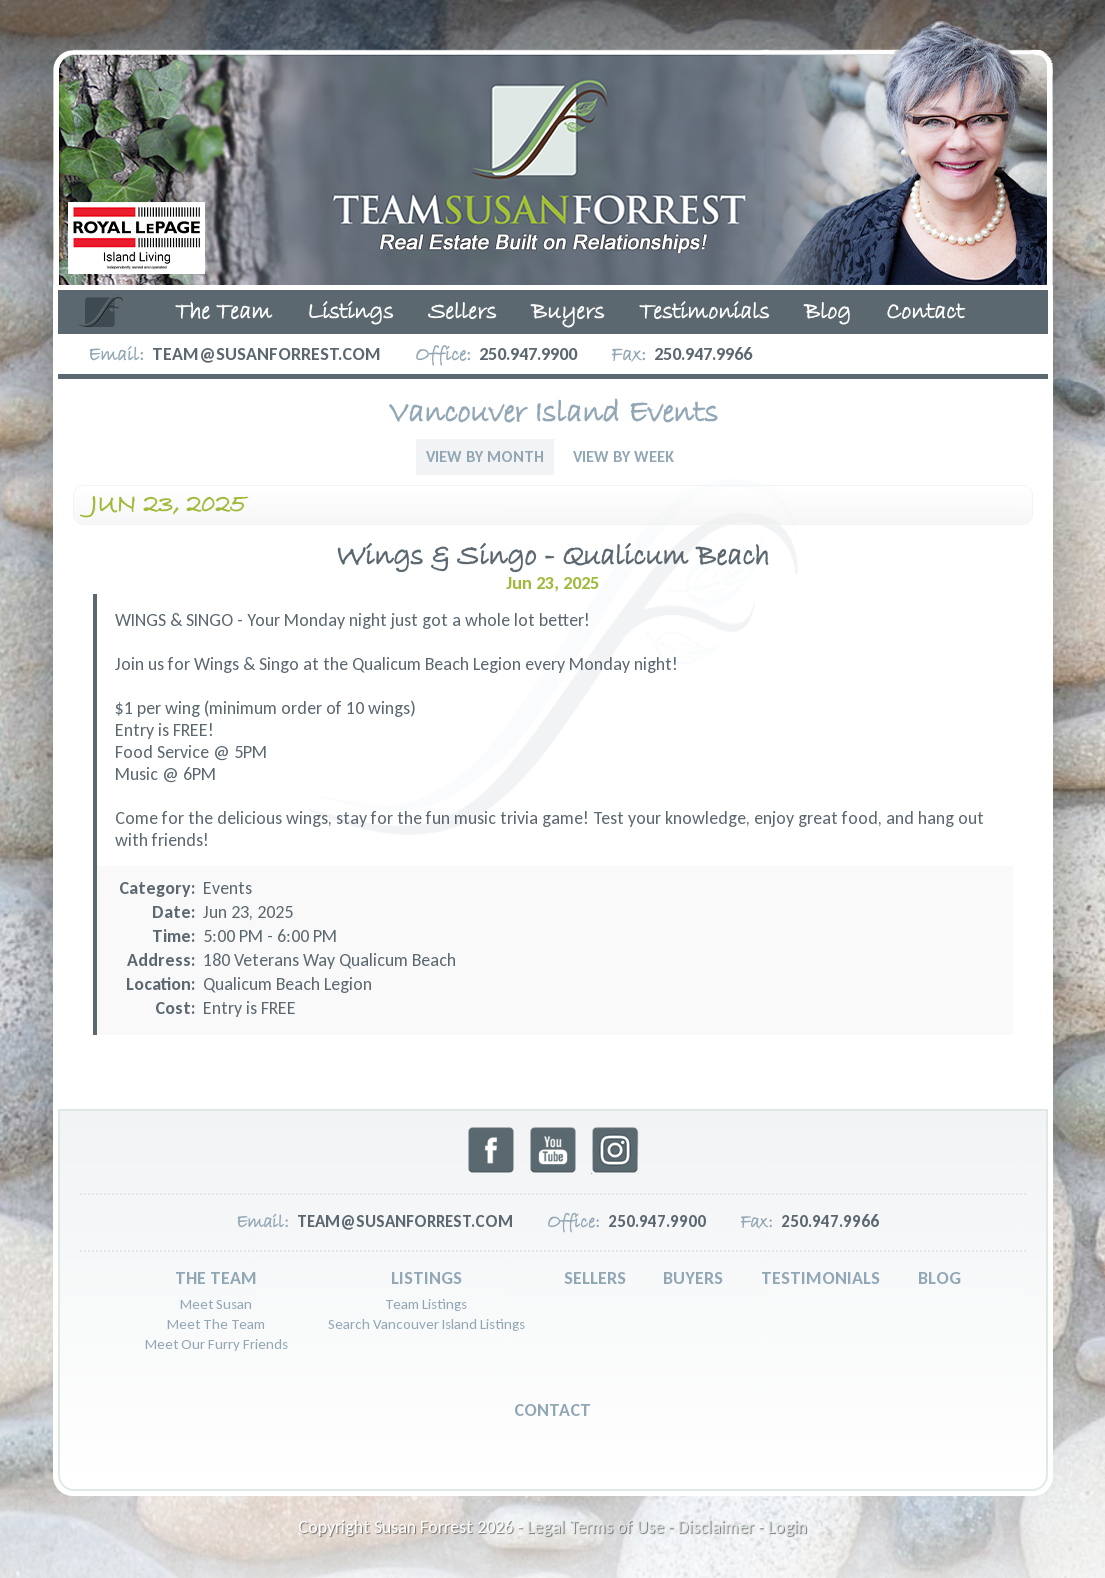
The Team (223, 313)
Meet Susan (216, 1304)
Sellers (462, 313)
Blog (827, 313)
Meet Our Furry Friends (216, 1344)
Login (787, 1527)
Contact (925, 313)
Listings (350, 313)
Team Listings (426, 1304)
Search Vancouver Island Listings (426, 1324)
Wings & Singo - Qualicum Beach (552, 557)
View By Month (485, 456)
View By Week (623, 456)
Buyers (567, 313)
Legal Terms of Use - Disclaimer (640, 1527)
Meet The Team (216, 1324)
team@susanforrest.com (266, 354)
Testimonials (704, 313)
